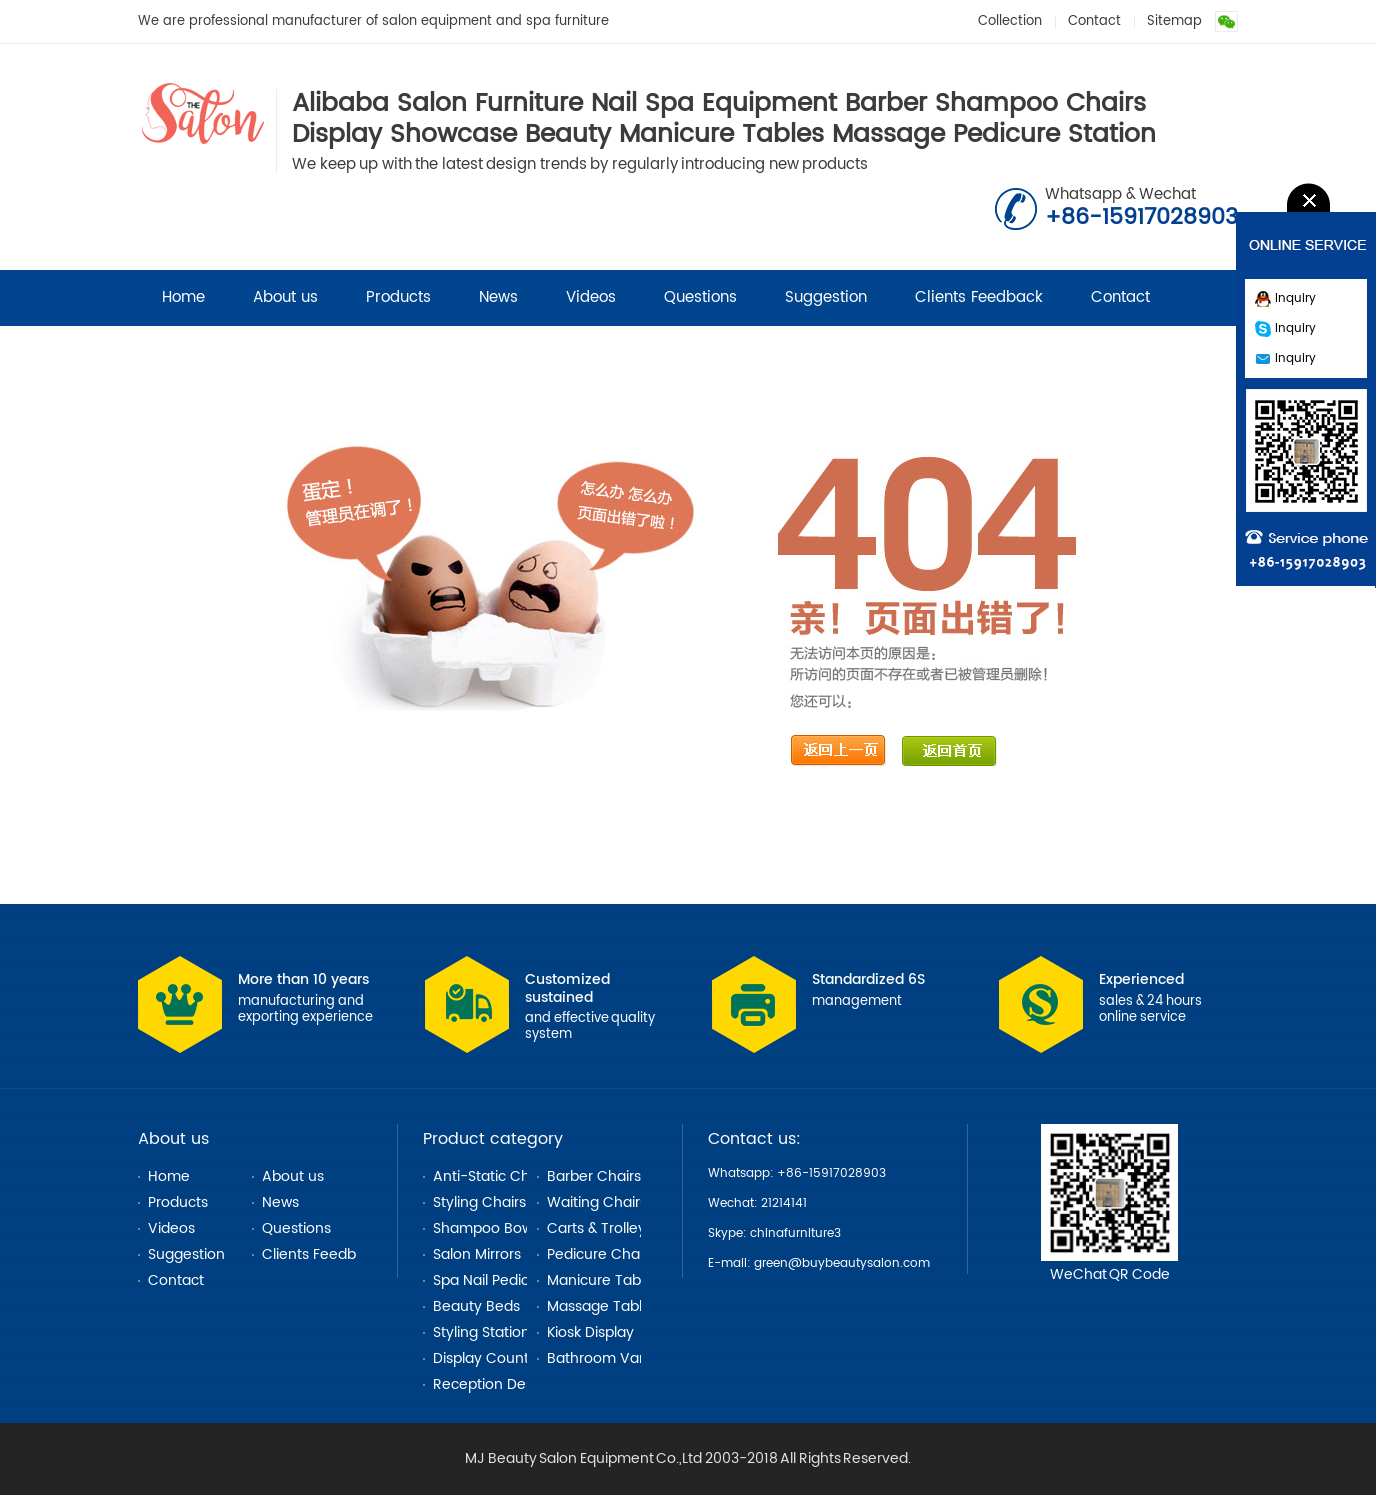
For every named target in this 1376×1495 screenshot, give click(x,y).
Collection (1010, 21)
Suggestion (826, 297)
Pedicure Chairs (601, 1254)
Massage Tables (602, 1306)
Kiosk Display (590, 1332)
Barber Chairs (594, 1176)
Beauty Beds (476, 1306)
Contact (1094, 21)
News (498, 297)
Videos (591, 297)
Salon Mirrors (477, 1254)
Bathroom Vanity (605, 1358)
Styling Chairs (479, 1202)
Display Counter (488, 1358)
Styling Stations (485, 1332)
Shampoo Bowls (488, 1228)
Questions (700, 297)
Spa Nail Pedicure (492, 1280)
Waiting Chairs (597, 1202)
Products (398, 297)
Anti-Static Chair (490, 1176)
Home (183, 297)
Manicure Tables (603, 1280)
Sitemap (1174, 21)
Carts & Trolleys (600, 1228)
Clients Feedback (979, 297)
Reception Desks (490, 1384)
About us (285, 297)
